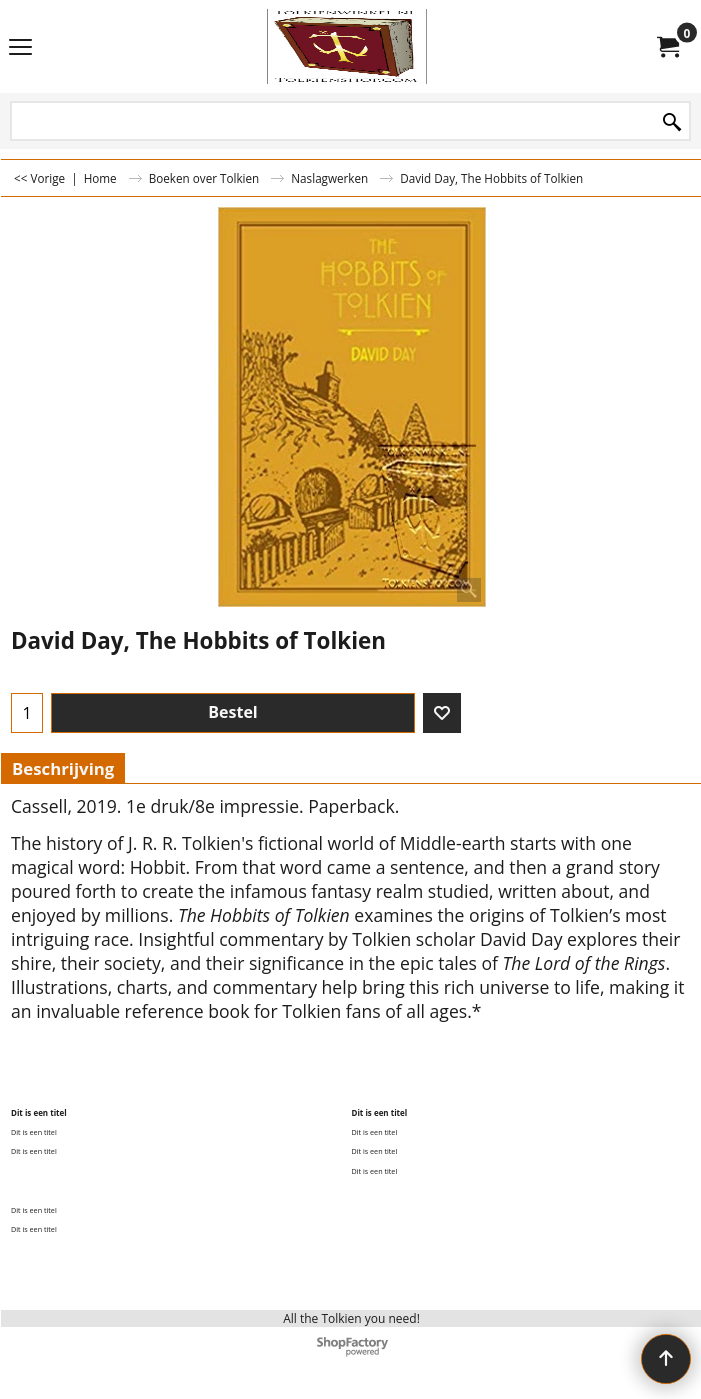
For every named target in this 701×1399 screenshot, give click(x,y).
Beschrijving (63, 768)
